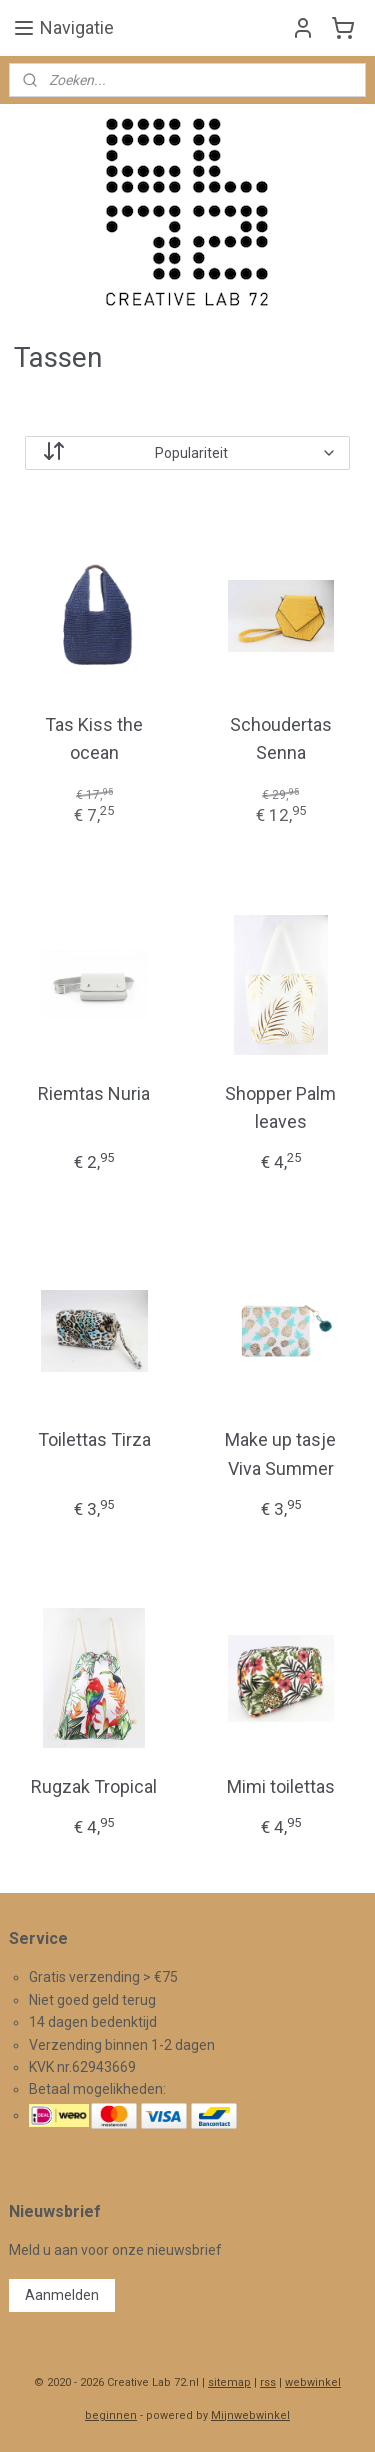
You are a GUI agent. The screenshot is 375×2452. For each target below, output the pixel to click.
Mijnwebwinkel (250, 2415)
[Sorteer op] (188, 453)
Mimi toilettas (281, 1786)
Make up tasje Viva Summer (280, 1454)
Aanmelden (62, 2295)
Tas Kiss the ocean (94, 739)
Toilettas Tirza (94, 1439)
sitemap (229, 2382)
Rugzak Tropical (94, 1786)
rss (268, 2382)
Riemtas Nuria (94, 1093)
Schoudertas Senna (281, 739)
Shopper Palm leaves (280, 1108)
